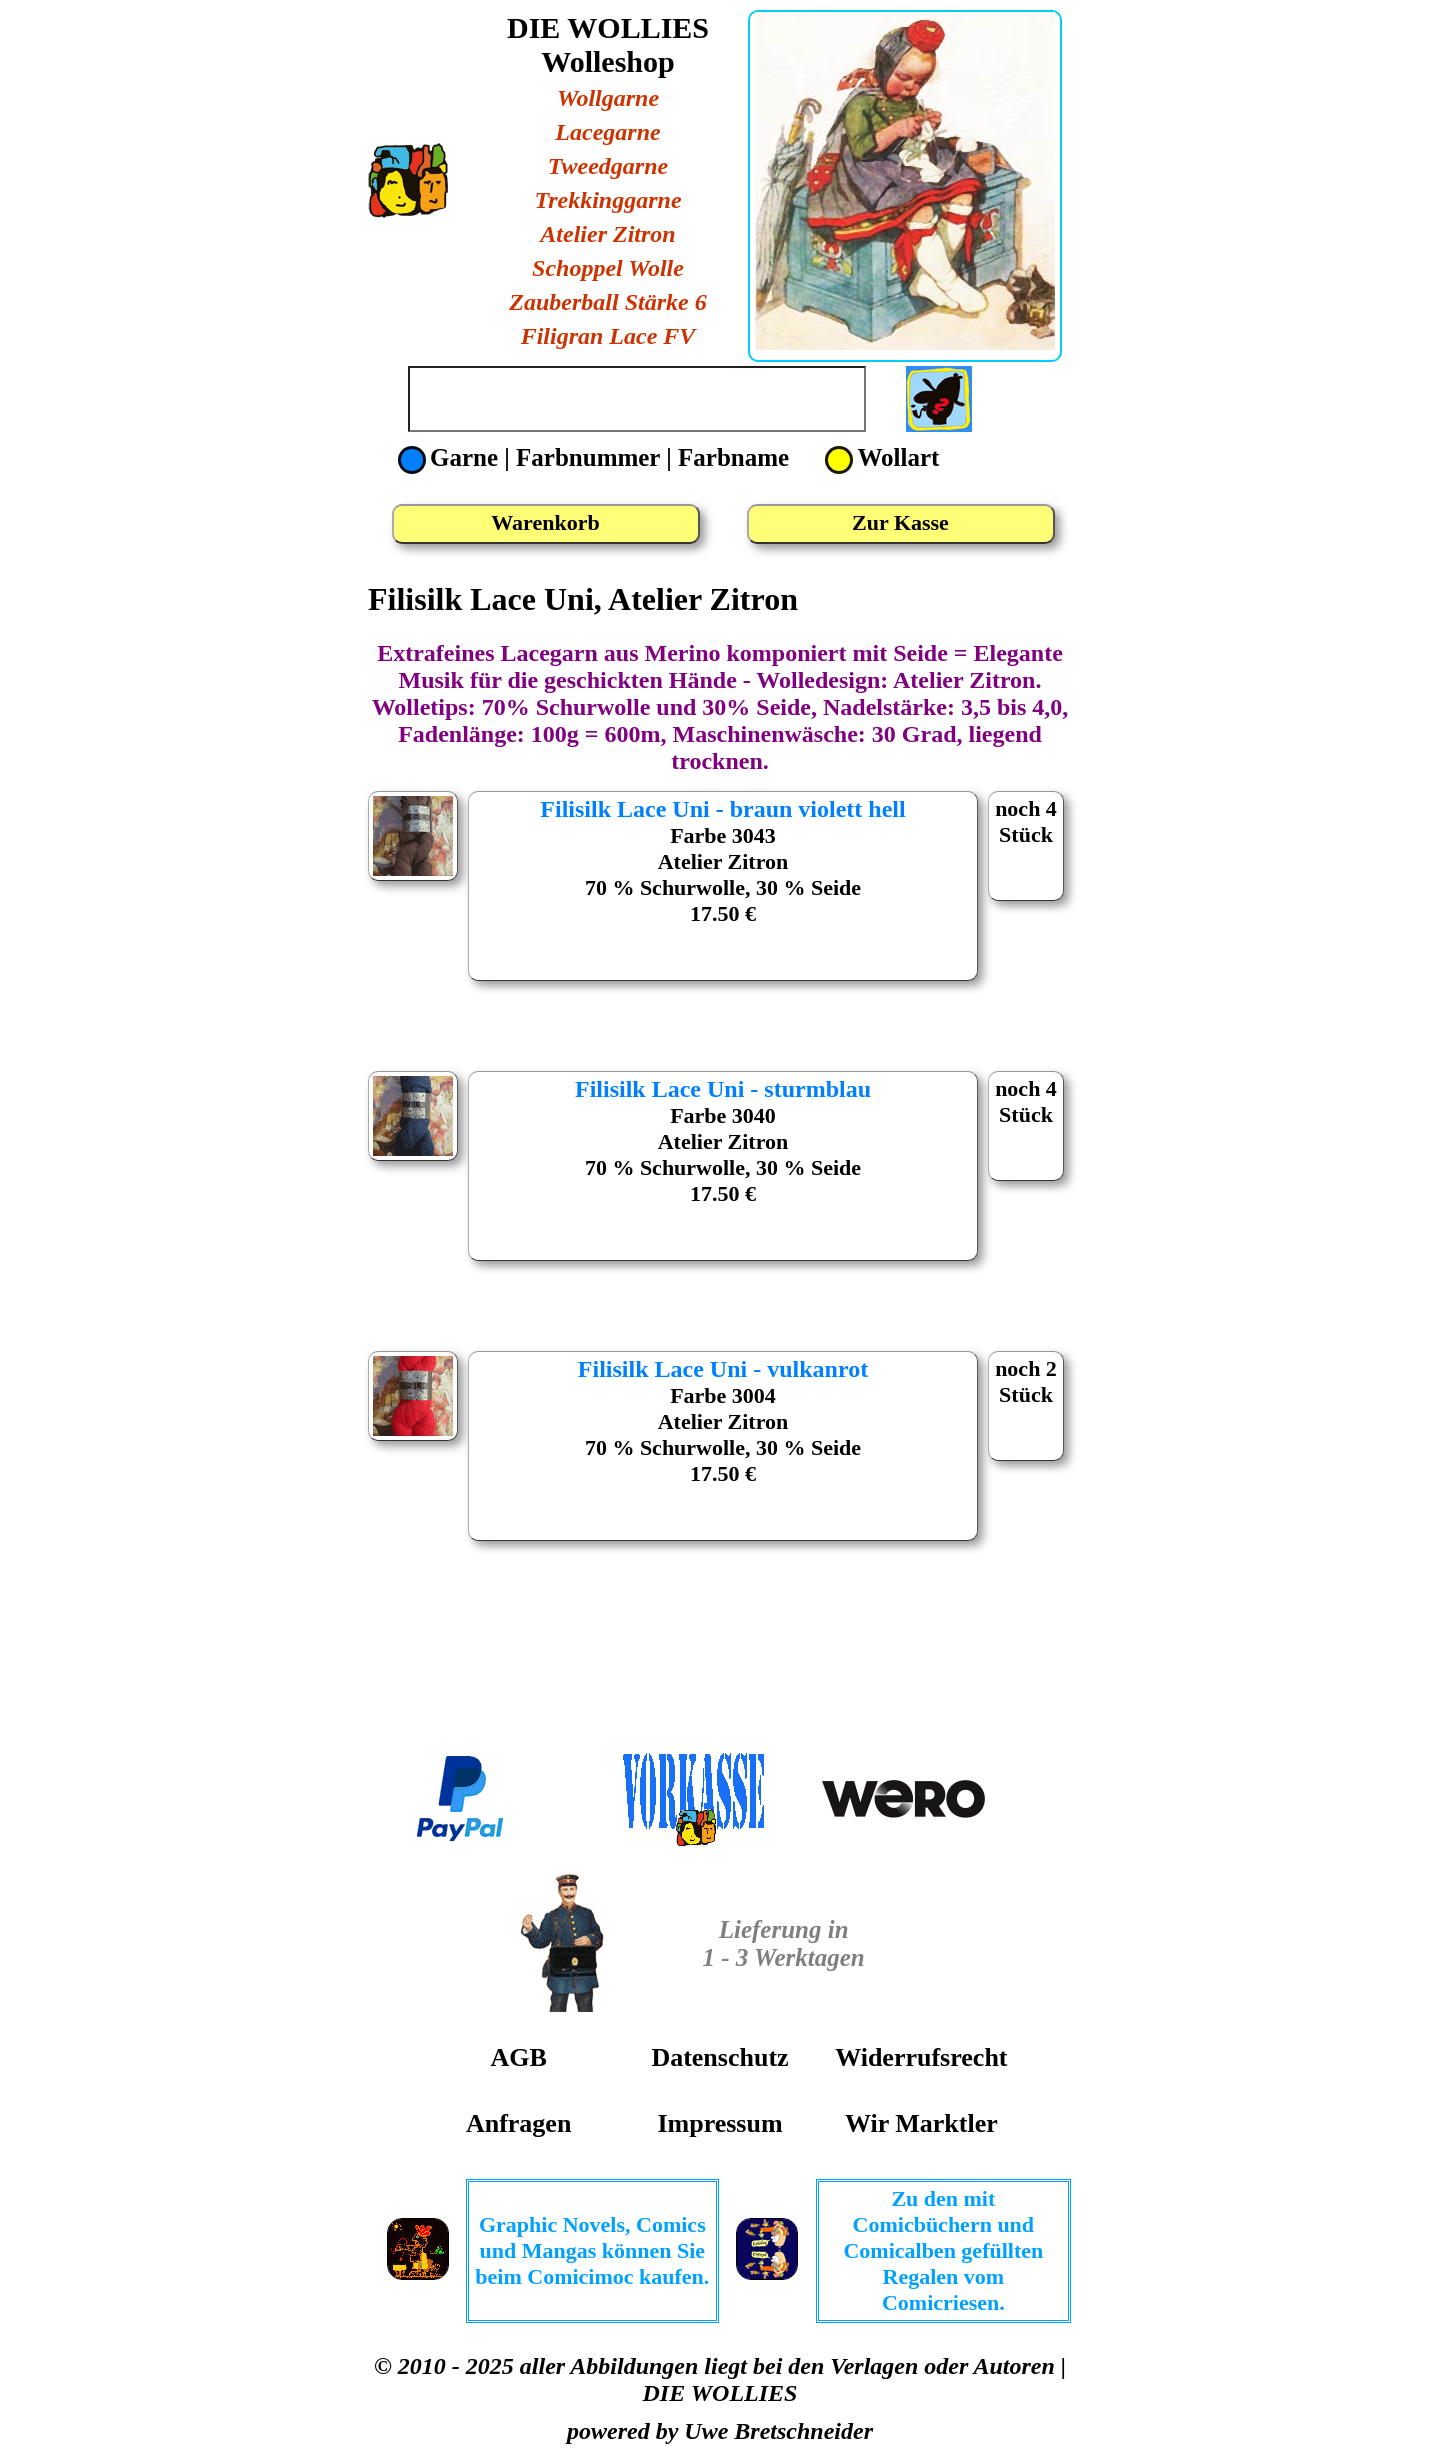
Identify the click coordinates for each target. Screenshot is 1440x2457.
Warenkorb (545, 522)
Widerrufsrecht (921, 2057)
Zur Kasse (900, 522)
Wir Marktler (921, 2123)
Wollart (882, 457)
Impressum (719, 2123)
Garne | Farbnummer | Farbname (596, 457)
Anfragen (518, 2123)
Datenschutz (719, 2057)
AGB (518, 2057)
